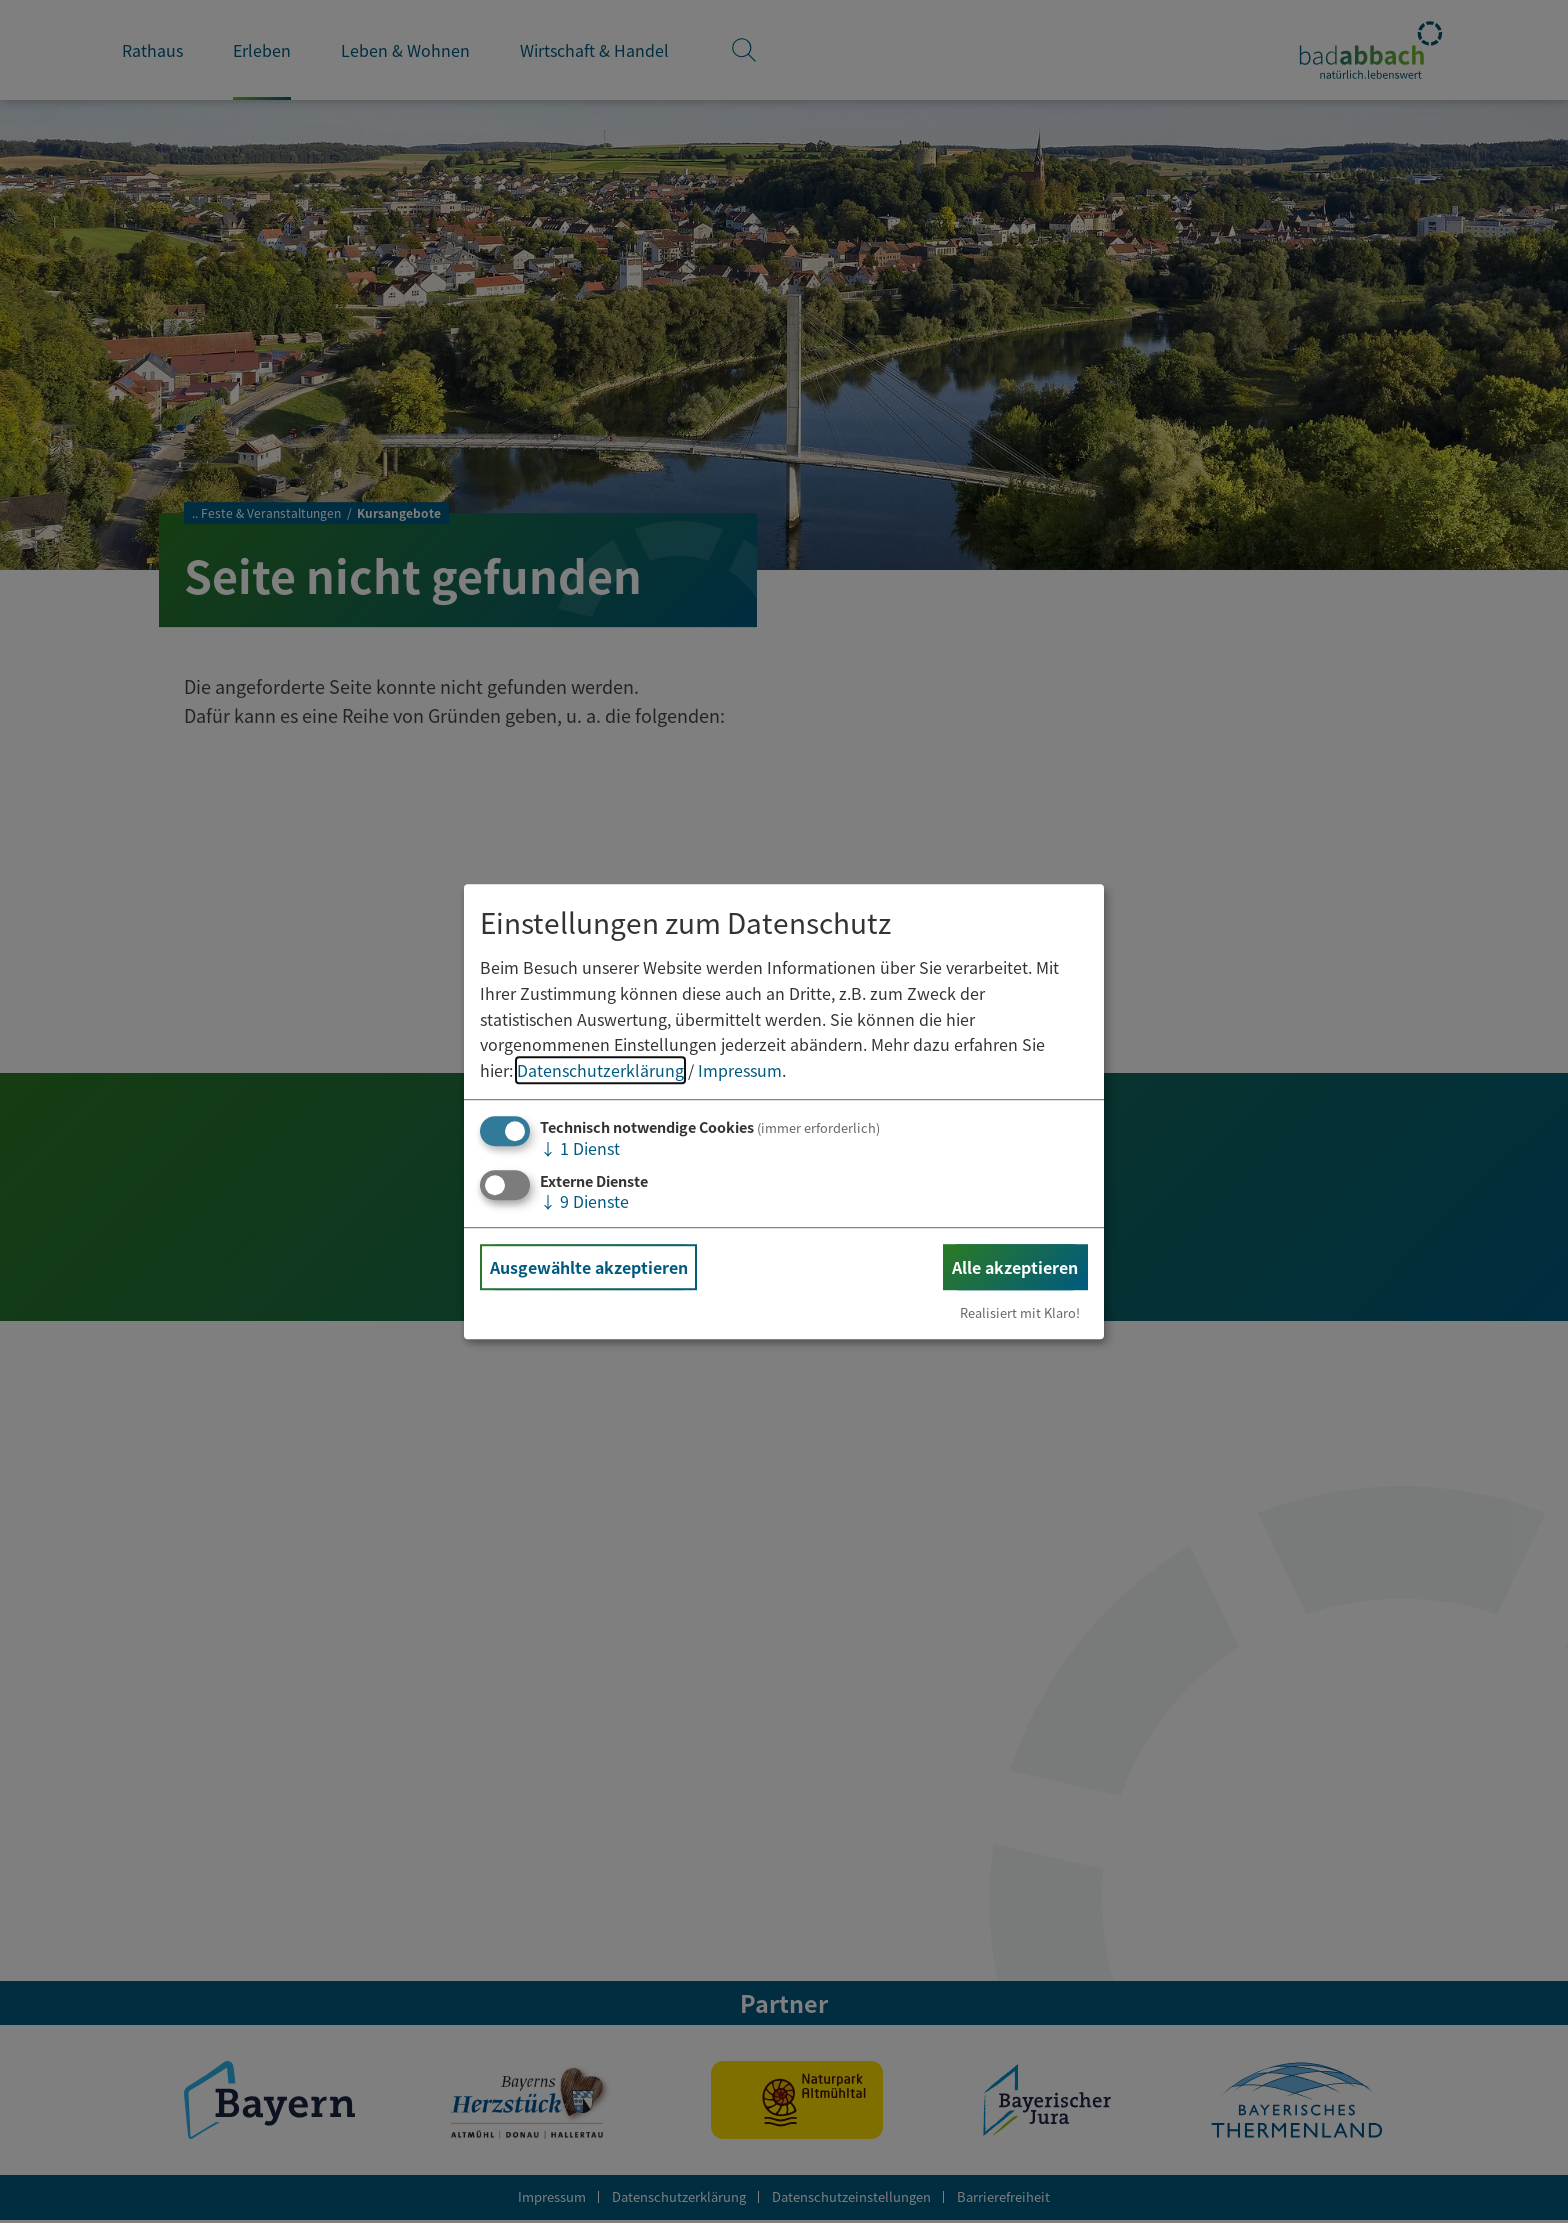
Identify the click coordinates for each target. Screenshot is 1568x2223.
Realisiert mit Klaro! (1020, 1312)
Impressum (740, 1070)
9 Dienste (584, 1201)
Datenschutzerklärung (600, 1070)
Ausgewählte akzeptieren (589, 1267)
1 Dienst (580, 1149)
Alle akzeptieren (1015, 1267)
